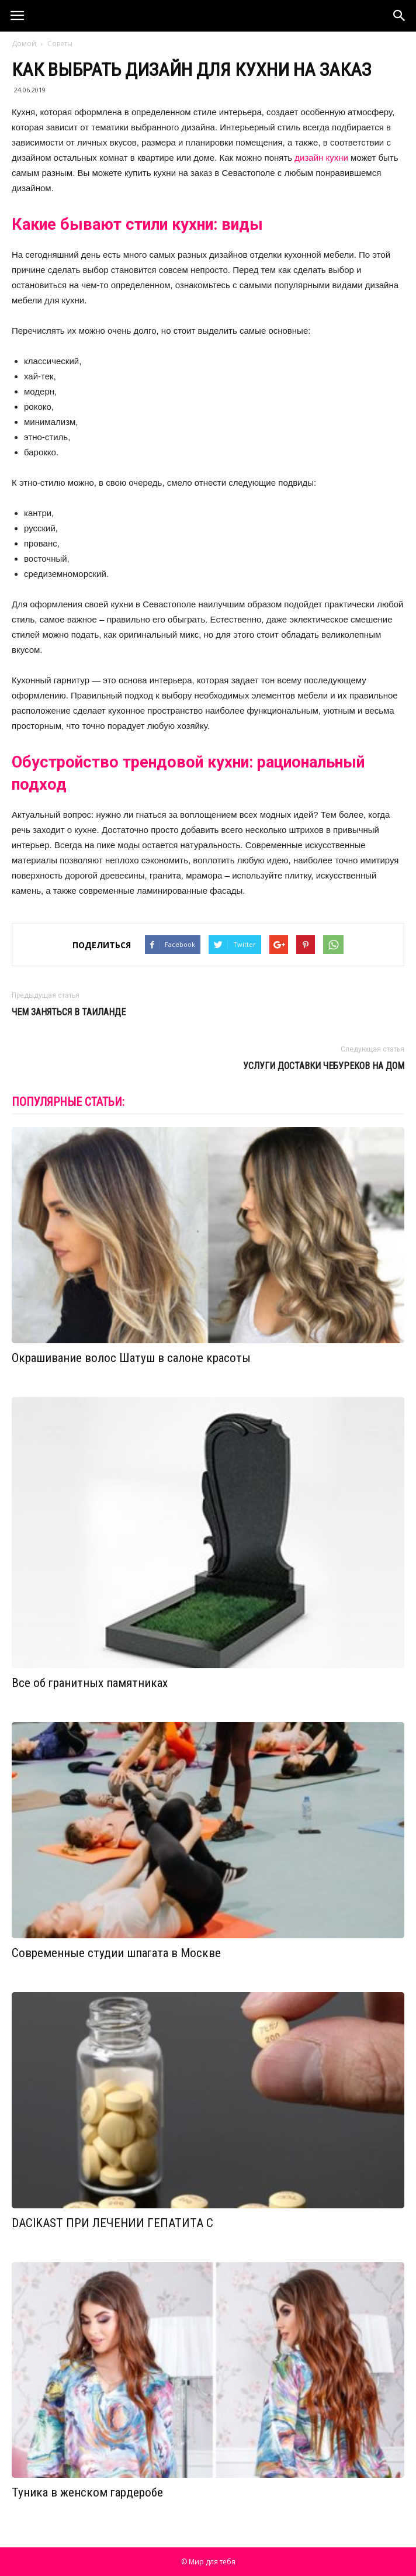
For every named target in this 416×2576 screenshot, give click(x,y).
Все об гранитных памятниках (90, 1683)
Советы (59, 44)
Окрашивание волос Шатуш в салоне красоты (131, 1358)
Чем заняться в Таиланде (69, 1012)
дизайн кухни (321, 157)
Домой (24, 44)
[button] (399, 16)
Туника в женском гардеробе (87, 2492)
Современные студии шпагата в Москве (116, 1953)
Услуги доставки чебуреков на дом (323, 1065)
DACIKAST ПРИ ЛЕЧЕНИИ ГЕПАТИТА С (112, 2223)
